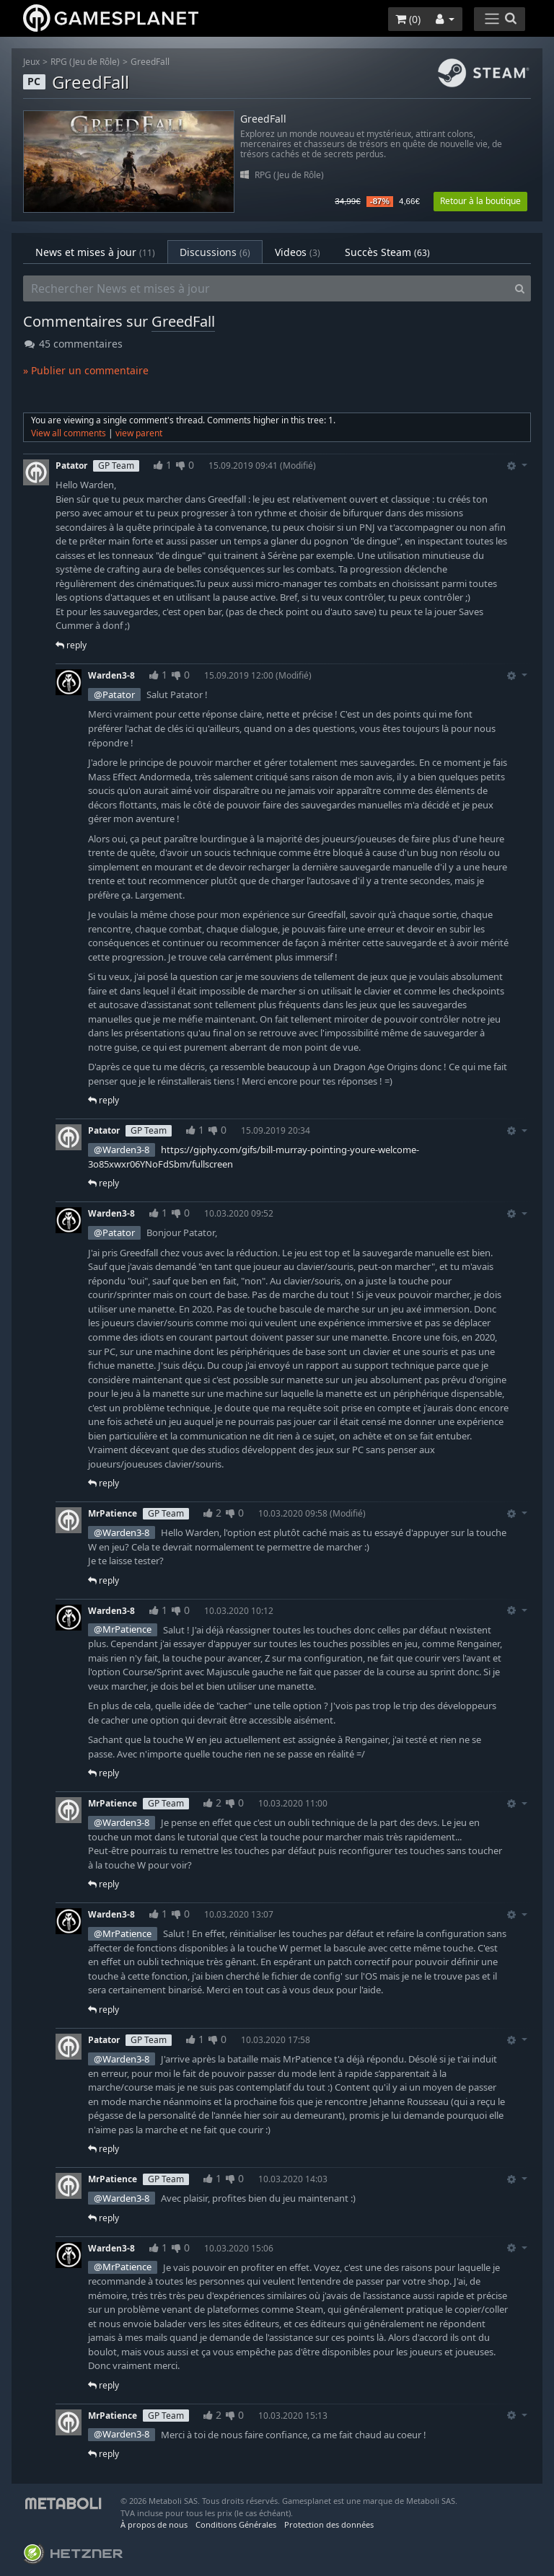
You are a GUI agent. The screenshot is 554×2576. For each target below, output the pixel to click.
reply (71, 645)
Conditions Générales (235, 2524)
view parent (138, 433)
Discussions (215, 252)
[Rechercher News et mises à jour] (266, 288)
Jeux (31, 61)
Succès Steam (387, 252)
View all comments (68, 433)
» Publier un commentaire (86, 370)
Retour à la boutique (480, 201)
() (408, 19)
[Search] (520, 288)
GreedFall (150, 61)
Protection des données (329, 2524)
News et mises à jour (95, 252)
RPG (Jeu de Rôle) (85, 61)
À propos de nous (154, 2524)
